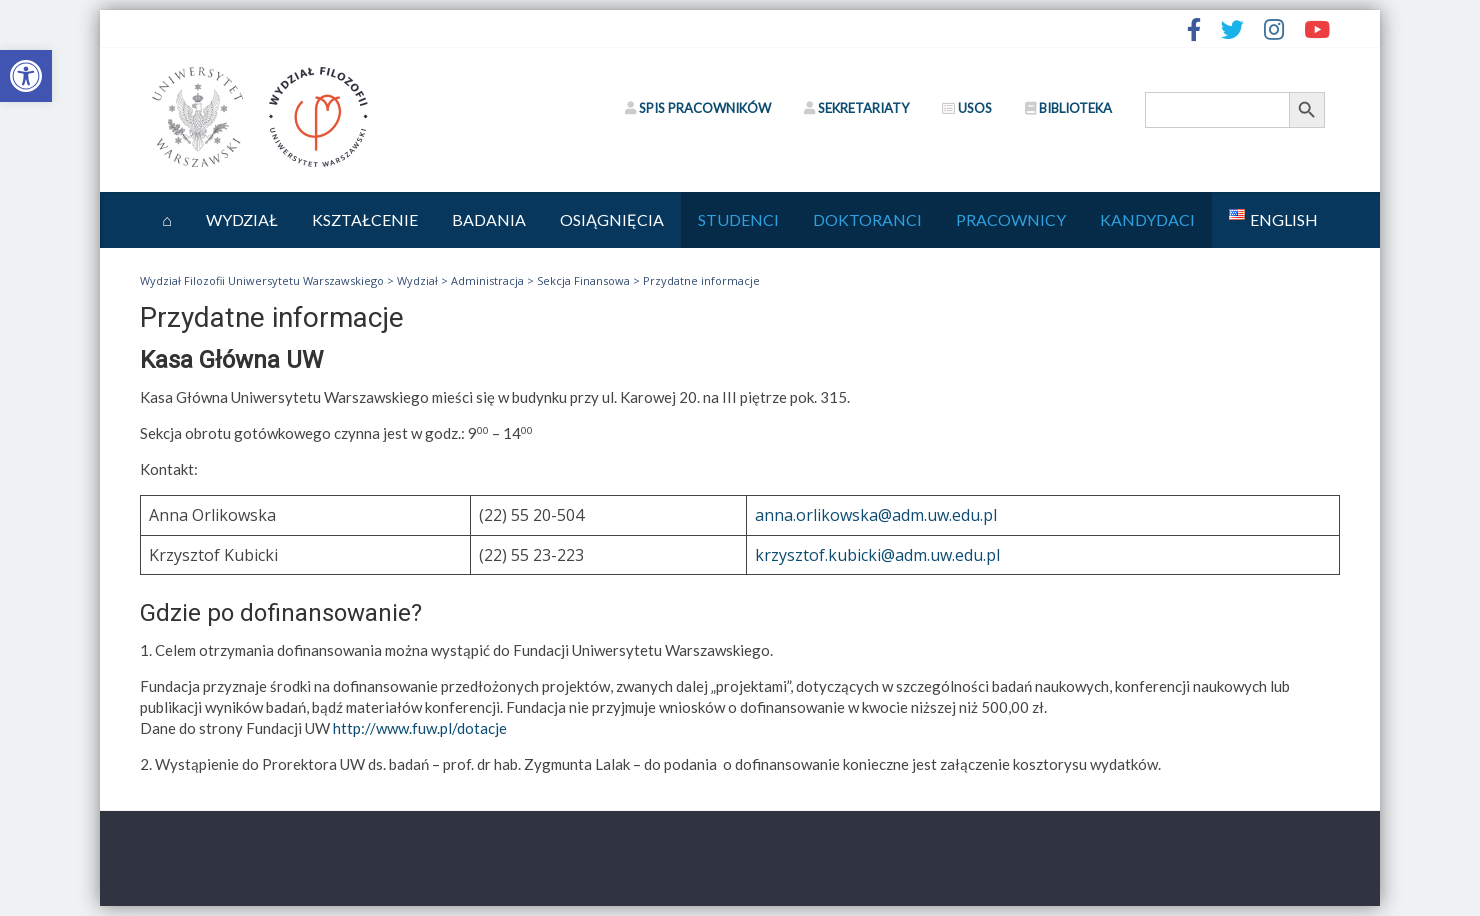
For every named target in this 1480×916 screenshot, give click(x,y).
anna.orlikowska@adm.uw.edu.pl (876, 515)
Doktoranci (867, 219)
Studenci (738, 219)
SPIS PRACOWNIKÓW (698, 108)
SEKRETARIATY (856, 108)
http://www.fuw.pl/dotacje (420, 728)
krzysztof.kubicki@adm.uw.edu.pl (877, 555)
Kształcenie (365, 219)
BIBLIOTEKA (1068, 108)
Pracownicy (1011, 219)
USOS (967, 108)
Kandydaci (1147, 219)
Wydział (242, 219)
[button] (26, 76)
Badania (489, 219)
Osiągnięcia (612, 219)
